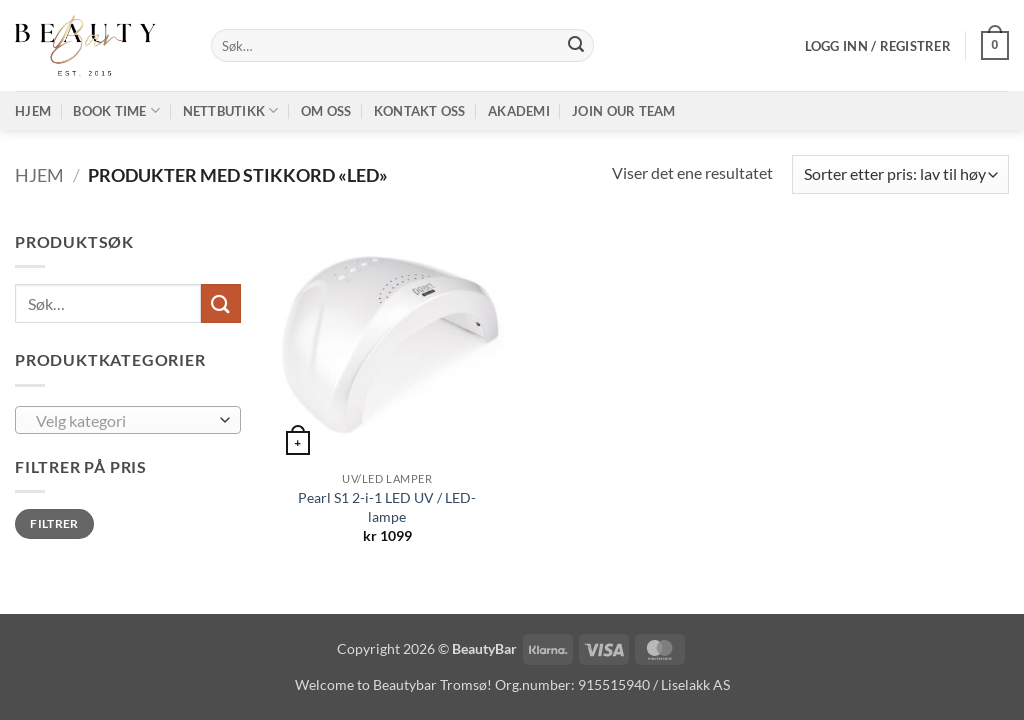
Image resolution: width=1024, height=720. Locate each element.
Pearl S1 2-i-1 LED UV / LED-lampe (387, 507)
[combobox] (128, 420)
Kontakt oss (420, 111)
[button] (878, 46)
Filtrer (54, 523)
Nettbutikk (231, 110)
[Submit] (576, 46)
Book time (116, 110)
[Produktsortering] (900, 174)
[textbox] (123, 421)
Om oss (326, 111)
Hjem (33, 111)
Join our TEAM (623, 111)
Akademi (519, 111)
